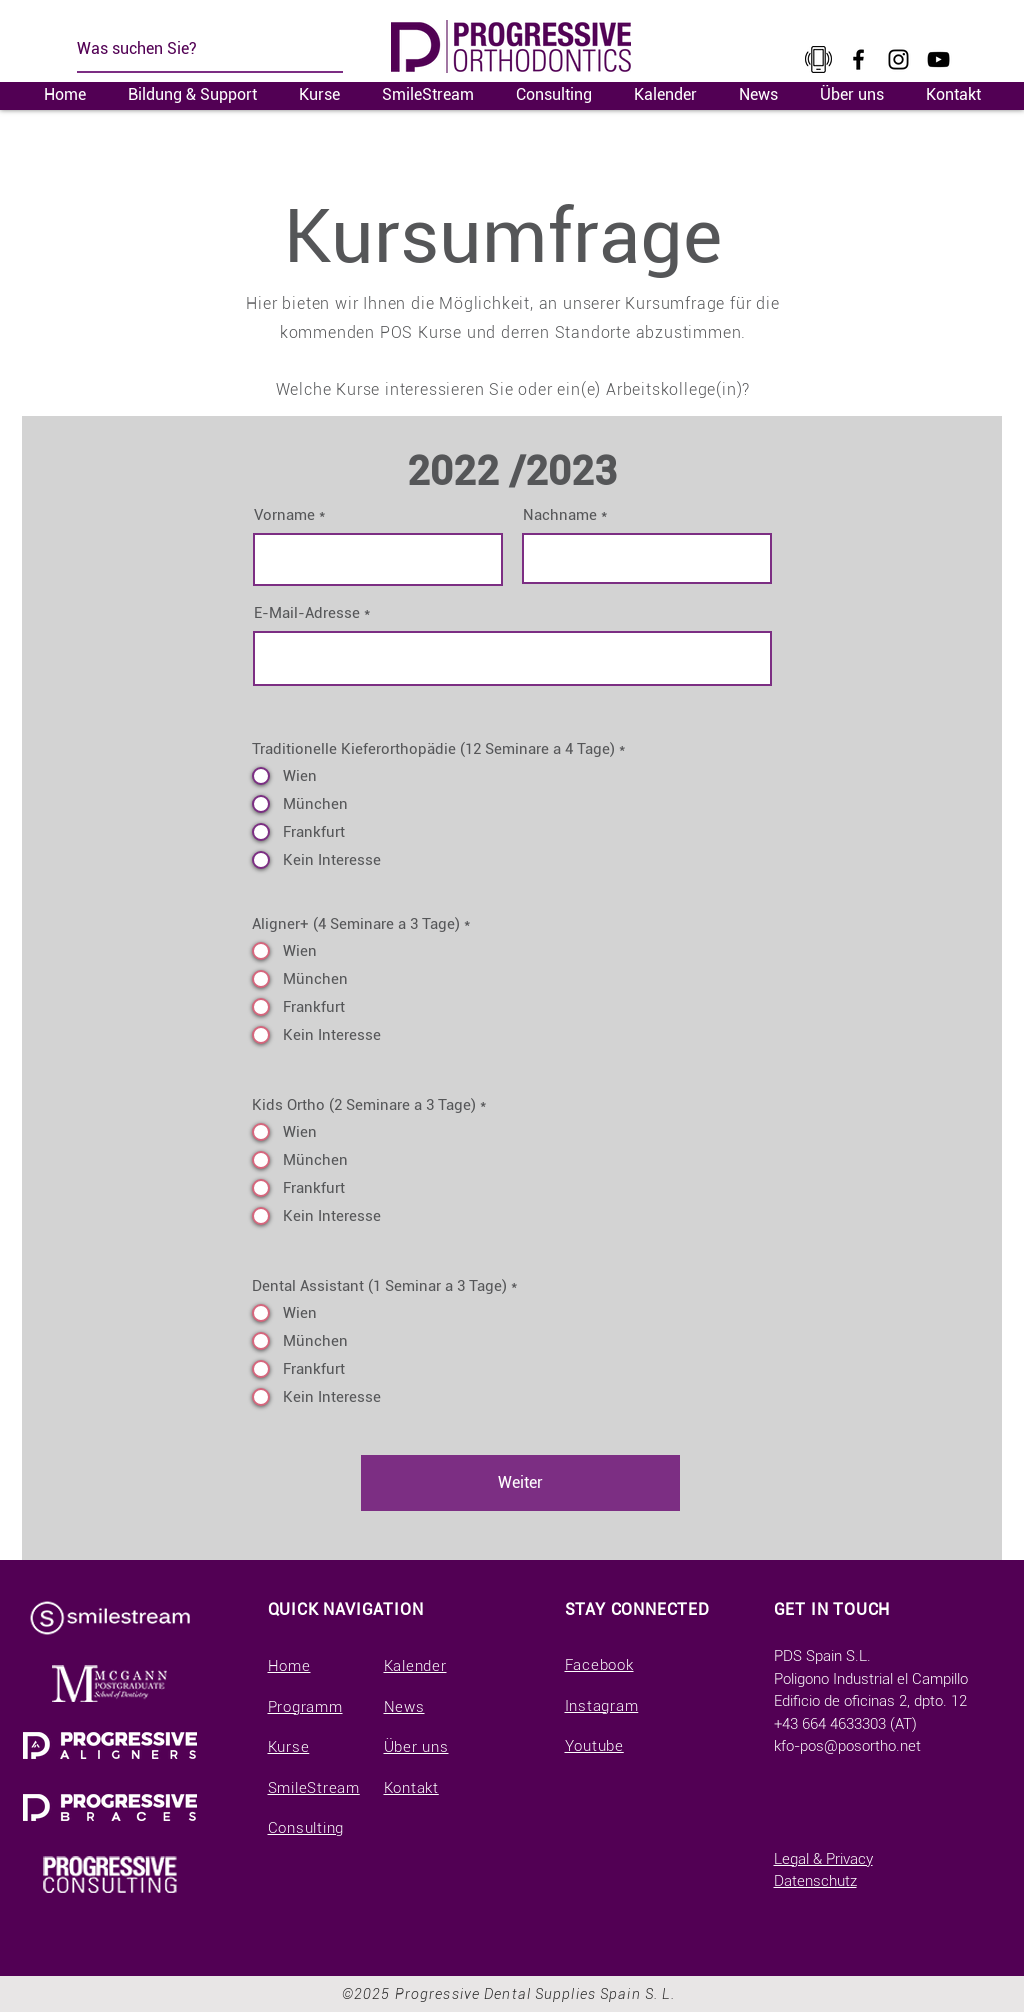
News (404, 1707)
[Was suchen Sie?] (198, 49)
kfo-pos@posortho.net (847, 1746)
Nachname (560, 515)
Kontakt (411, 1788)
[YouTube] (938, 59)
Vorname (284, 515)
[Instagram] (898, 59)
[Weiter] (520, 1483)
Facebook (599, 1665)
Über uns (416, 1747)
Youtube (594, 1746)
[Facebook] (858, 59)
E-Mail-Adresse (307, 613)
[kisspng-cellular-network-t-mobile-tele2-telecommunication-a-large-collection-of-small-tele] (818, 59)
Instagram (602, 1706)
